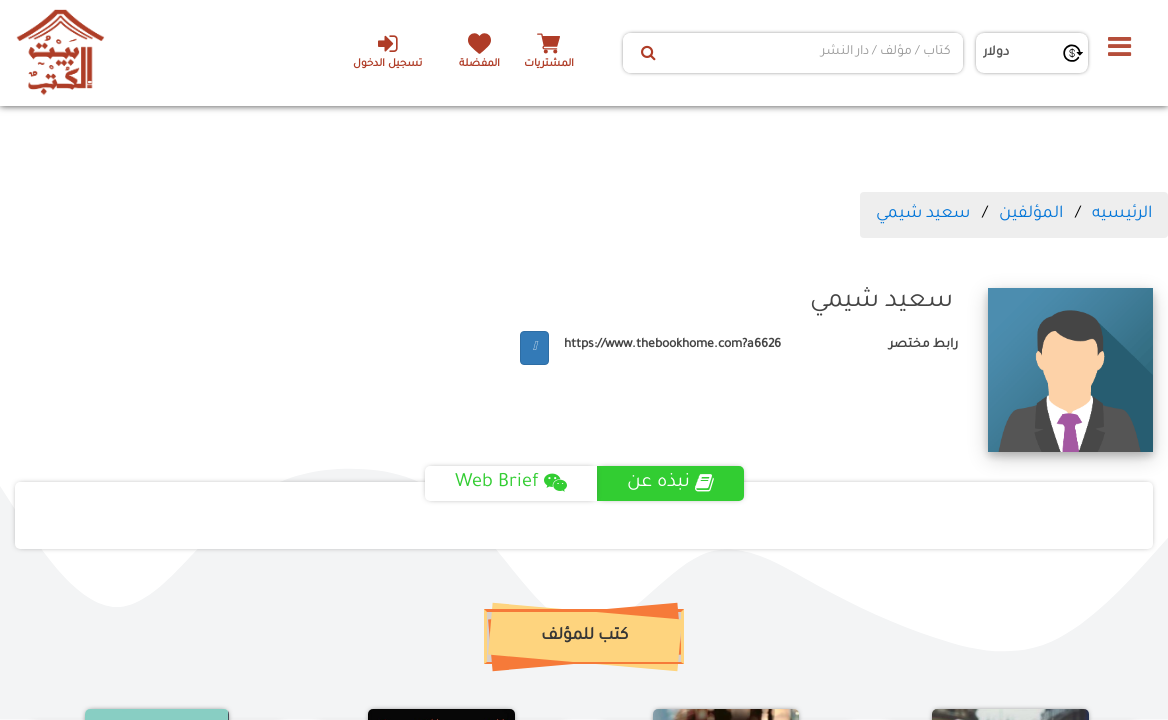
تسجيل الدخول (387, 51)
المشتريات (549, 64)
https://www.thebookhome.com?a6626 (672, 345)
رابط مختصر (923, 345)
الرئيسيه (1122, 214)
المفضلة (479, 64)
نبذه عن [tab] (670, 483)
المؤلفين (1031, 214)
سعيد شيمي (923, 214)
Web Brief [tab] (511, 483)
